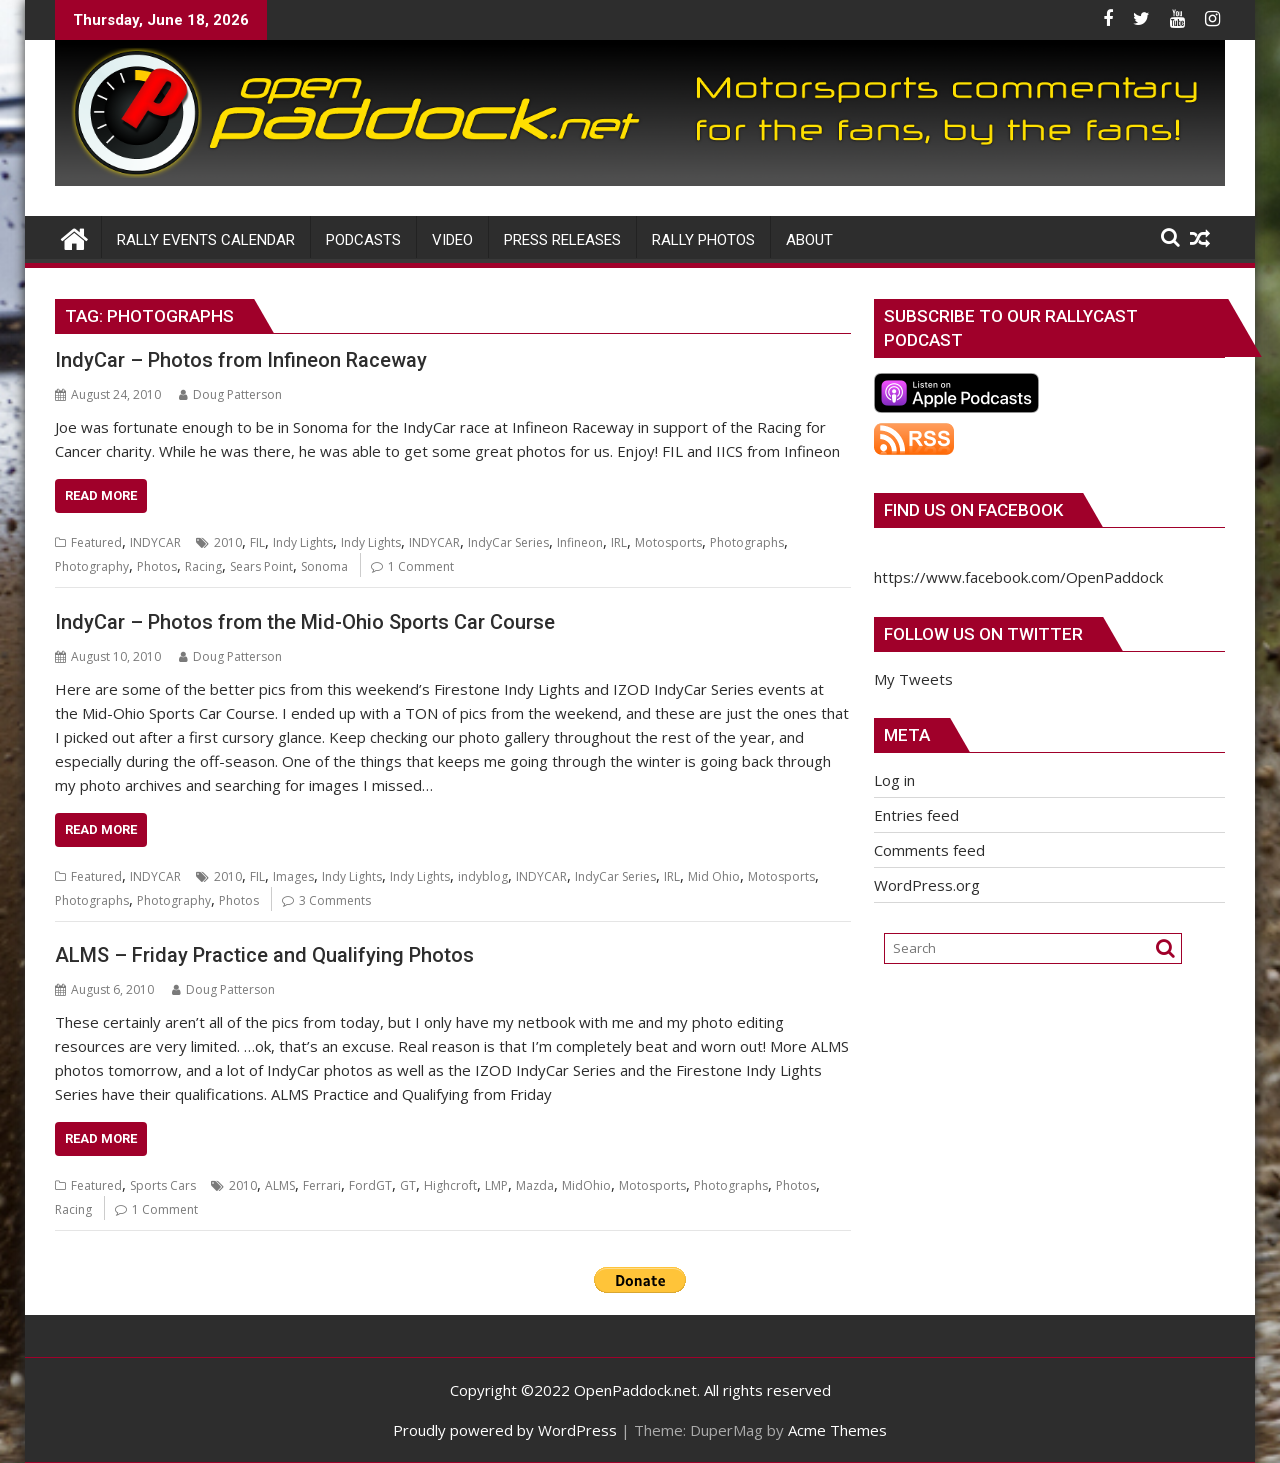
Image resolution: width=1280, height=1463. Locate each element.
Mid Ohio (714, 876)
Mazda (535, 1185)
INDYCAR (155, 542)
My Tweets (913, 679)
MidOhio (586, 1185)
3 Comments (335, 900)
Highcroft (450, 1185)
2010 (228, 542)
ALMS (280, 1185)
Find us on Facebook (973, 510)
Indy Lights (303, 542)
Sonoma (324, 566)
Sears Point (261, 566)
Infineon (580, 542)
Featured (96, 542)
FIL (257, 542)
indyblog (483, 876)
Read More (101, 495)
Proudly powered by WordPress (505, 1430)
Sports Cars (163, 1185)
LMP (496, 1185)
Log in (894, 780)
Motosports (668, 542)
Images (293, 876)
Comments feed (929, 850)
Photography (92, 566)
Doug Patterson (230, 394)
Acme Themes (837, 1430)
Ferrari (322, 1185)
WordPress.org (927, 885)
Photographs (747, 542)
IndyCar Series (508, 542)
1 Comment (421, 566)
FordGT (370, 1185)
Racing (203, 566)
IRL (619, 542)
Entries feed (916, 815)
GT (408, 1185)
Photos (157, 566)
